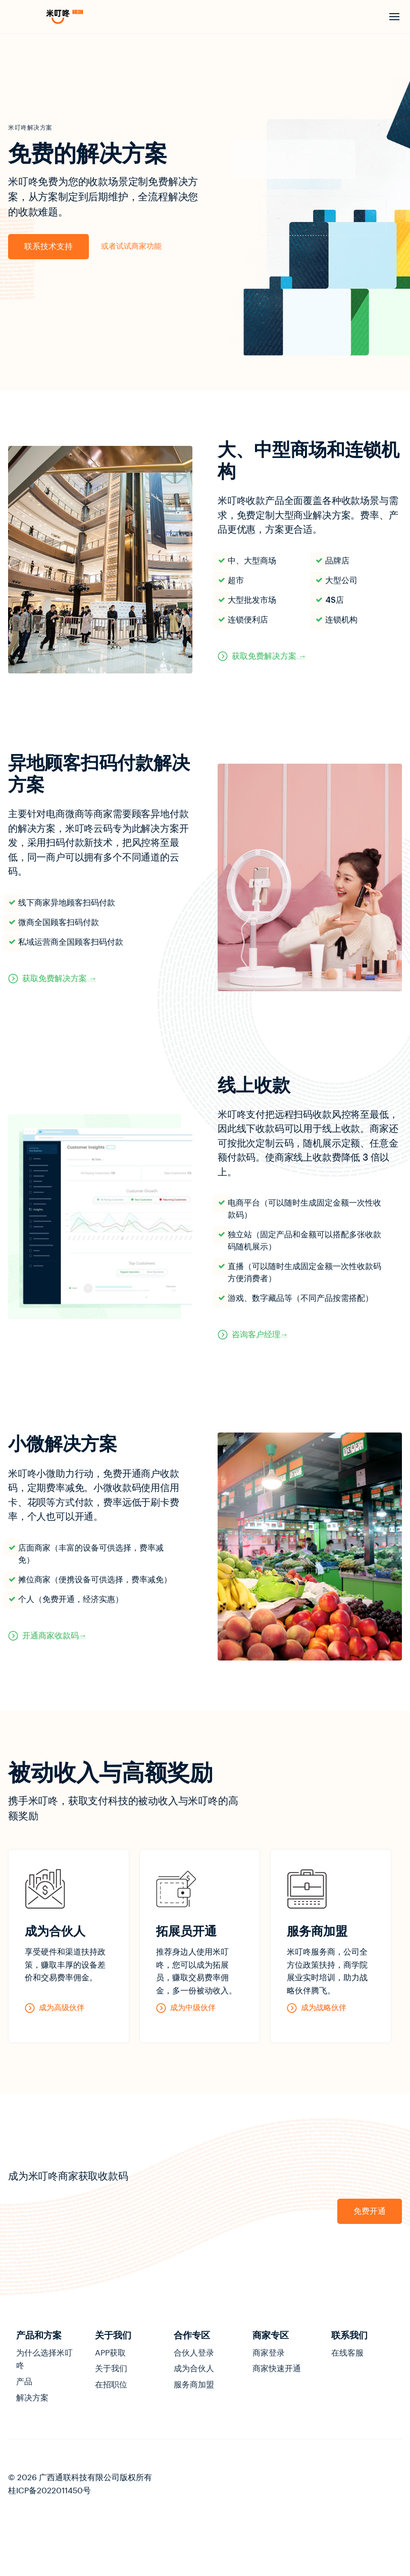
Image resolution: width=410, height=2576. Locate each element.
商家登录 (268, 2353)
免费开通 (369, 2211)
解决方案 (32, 2398)
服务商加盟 (194, 2385)
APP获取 (110, 2353)
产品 (24, 2382)
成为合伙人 (194, 2369)
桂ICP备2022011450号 (49, 2491)
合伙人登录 (194, 2353)
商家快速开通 (276, 2369)
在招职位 (111, 2385)
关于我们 (111, 2369)
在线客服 (347, 2353)
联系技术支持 (48, 247)
